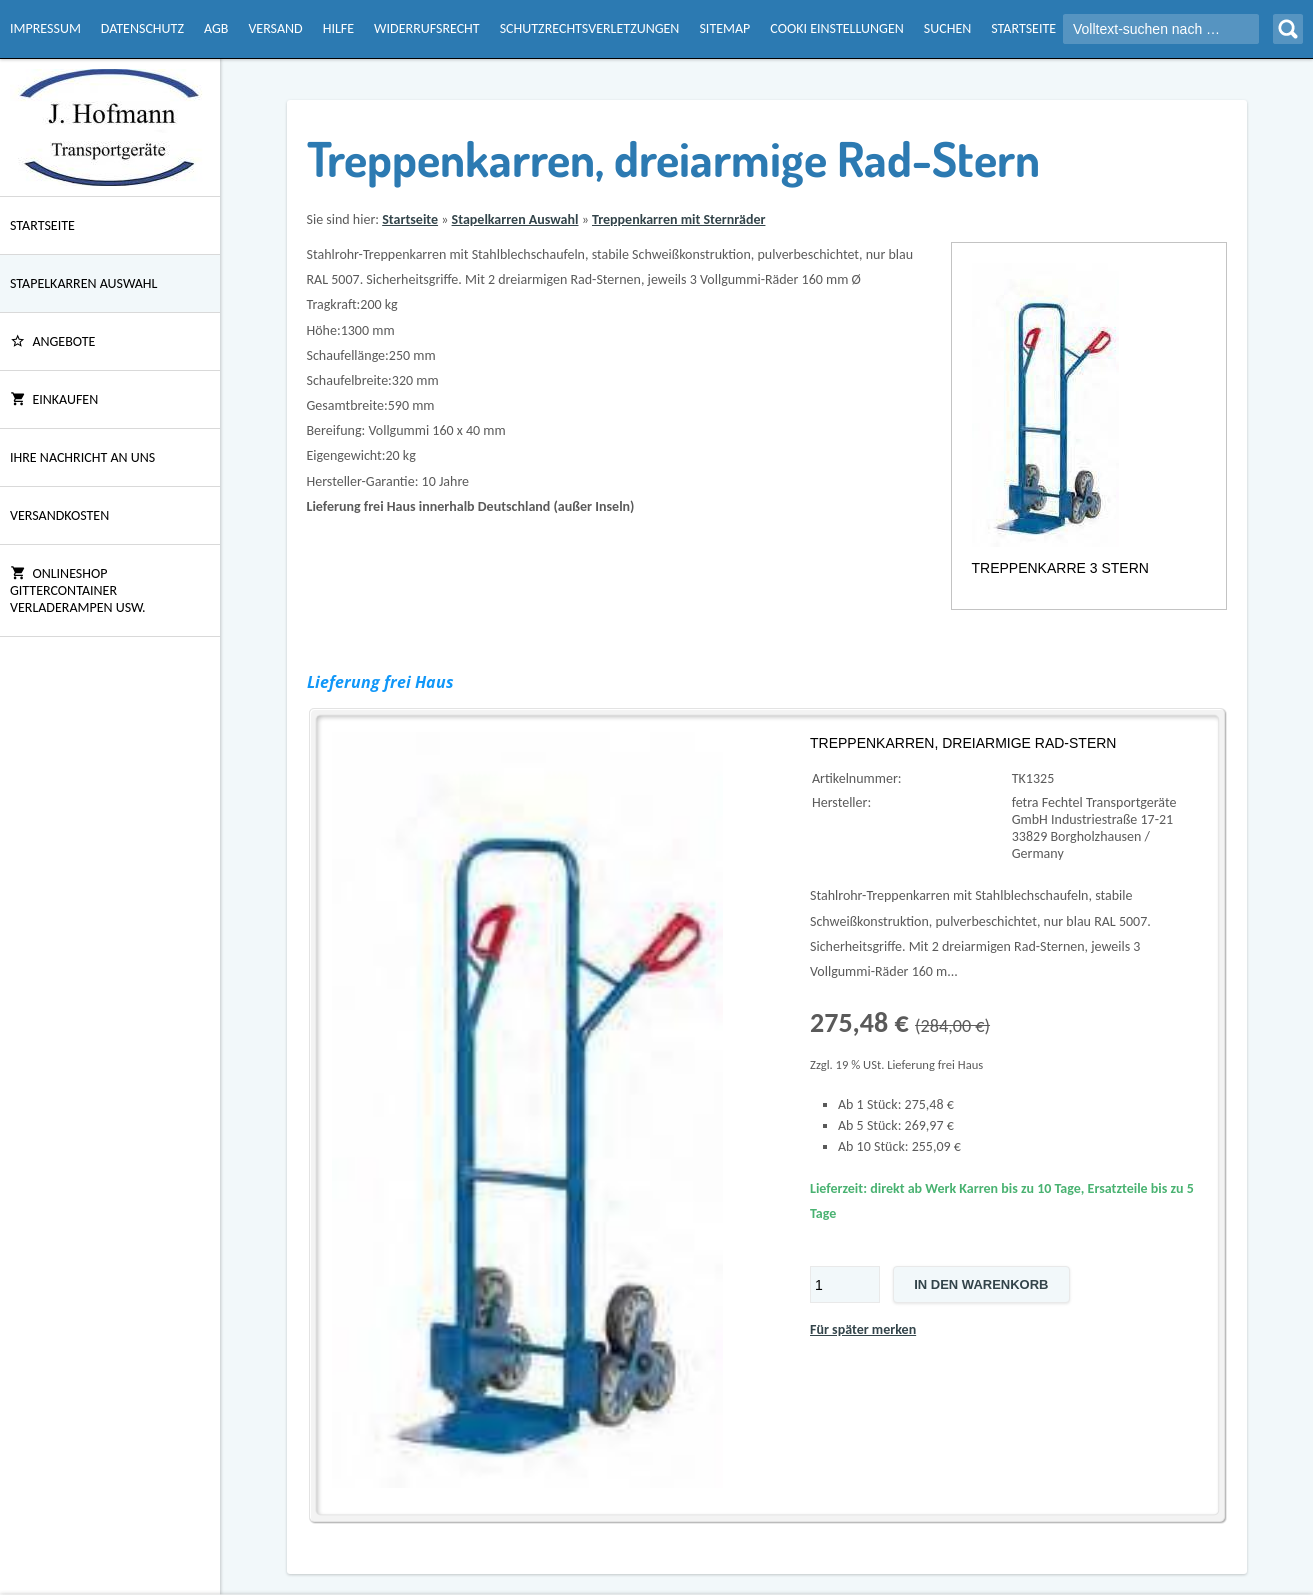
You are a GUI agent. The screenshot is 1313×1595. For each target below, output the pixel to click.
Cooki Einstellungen (836, 28)
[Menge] (845, 1284)
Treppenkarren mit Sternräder (678, 219)
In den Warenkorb (981, 1284)
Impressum (45, 28)
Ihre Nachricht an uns (82, 457)
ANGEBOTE (52, 341)
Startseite (1023, 28)
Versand (275, 28)
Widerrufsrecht (427, 28)
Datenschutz (142, 28)
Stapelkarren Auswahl (83, 283)
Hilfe (338, 28)
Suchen (947, 28)
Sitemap (724, 28)
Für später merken (863, 1329)
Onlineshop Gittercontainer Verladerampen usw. (78, 590)
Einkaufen (54, 399)
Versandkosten (59, 515)
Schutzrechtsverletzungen (590, 28)
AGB (216, 28)
